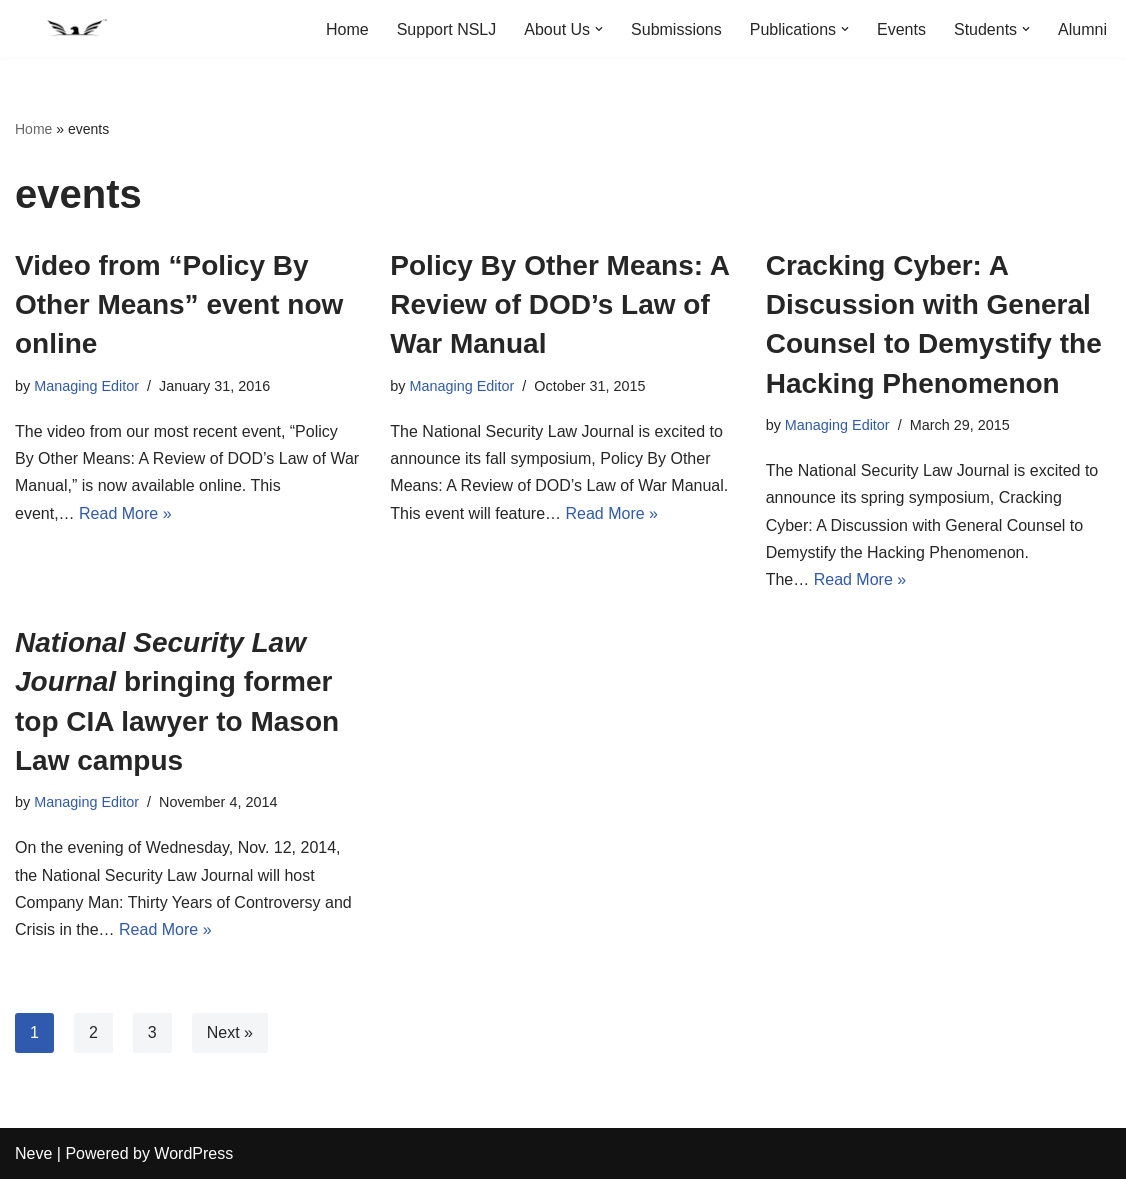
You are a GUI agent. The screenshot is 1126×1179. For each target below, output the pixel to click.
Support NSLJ (447, 29)
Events (901, 29)
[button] (599, 29)
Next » (230, 1032)
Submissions (676, 29)
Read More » (125, 513)
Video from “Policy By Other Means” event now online (179, 304)
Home (347, 29)
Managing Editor (86, 386)
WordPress (193, 1153)
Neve (33, 1153)
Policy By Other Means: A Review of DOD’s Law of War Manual (559, 304)
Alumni (1082, 29)
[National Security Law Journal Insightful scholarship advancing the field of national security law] (75, 29)
